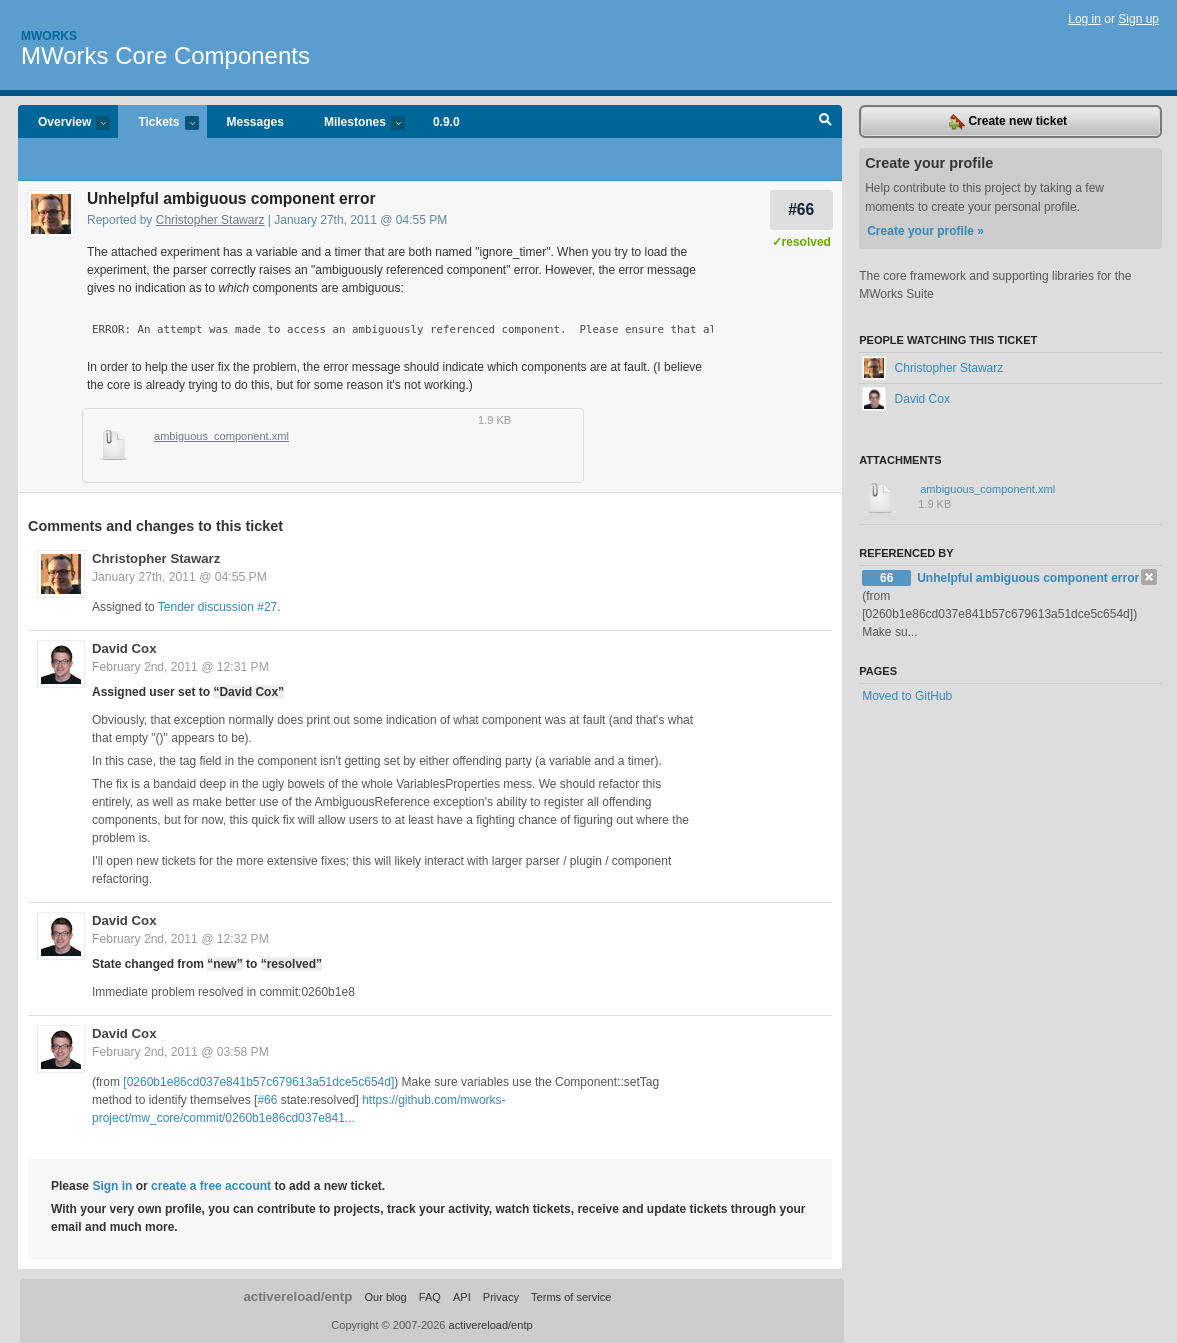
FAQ (430, 1297)
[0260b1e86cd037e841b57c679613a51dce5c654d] (258, 1082)
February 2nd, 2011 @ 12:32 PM (180, 939)
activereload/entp (297, 1296)
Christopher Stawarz (210, 220)
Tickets (158, 123)
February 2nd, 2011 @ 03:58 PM (180, 1052)
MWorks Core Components (165, 55)
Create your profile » (925, 231)
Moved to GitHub (907, 696)
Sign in (112, 1186)
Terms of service (571, 1297)
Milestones (354, 123)
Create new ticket (1008, 122)
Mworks (49, 36)
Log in (1084, 19)
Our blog (385, 1297)
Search (825, 122)
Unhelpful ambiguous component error (1028, 578)
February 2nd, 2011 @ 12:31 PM (180, 667)
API (462, 1297)
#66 (801, 209)
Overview (64, 123)
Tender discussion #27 (217, 607)
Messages (255, 122)
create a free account (211, 1186)
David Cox (124, 648)
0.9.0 (446, 122)
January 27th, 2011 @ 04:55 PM (179, 577)
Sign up (1138, 19)
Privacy (501, 1297)
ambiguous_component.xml (221, 436)
